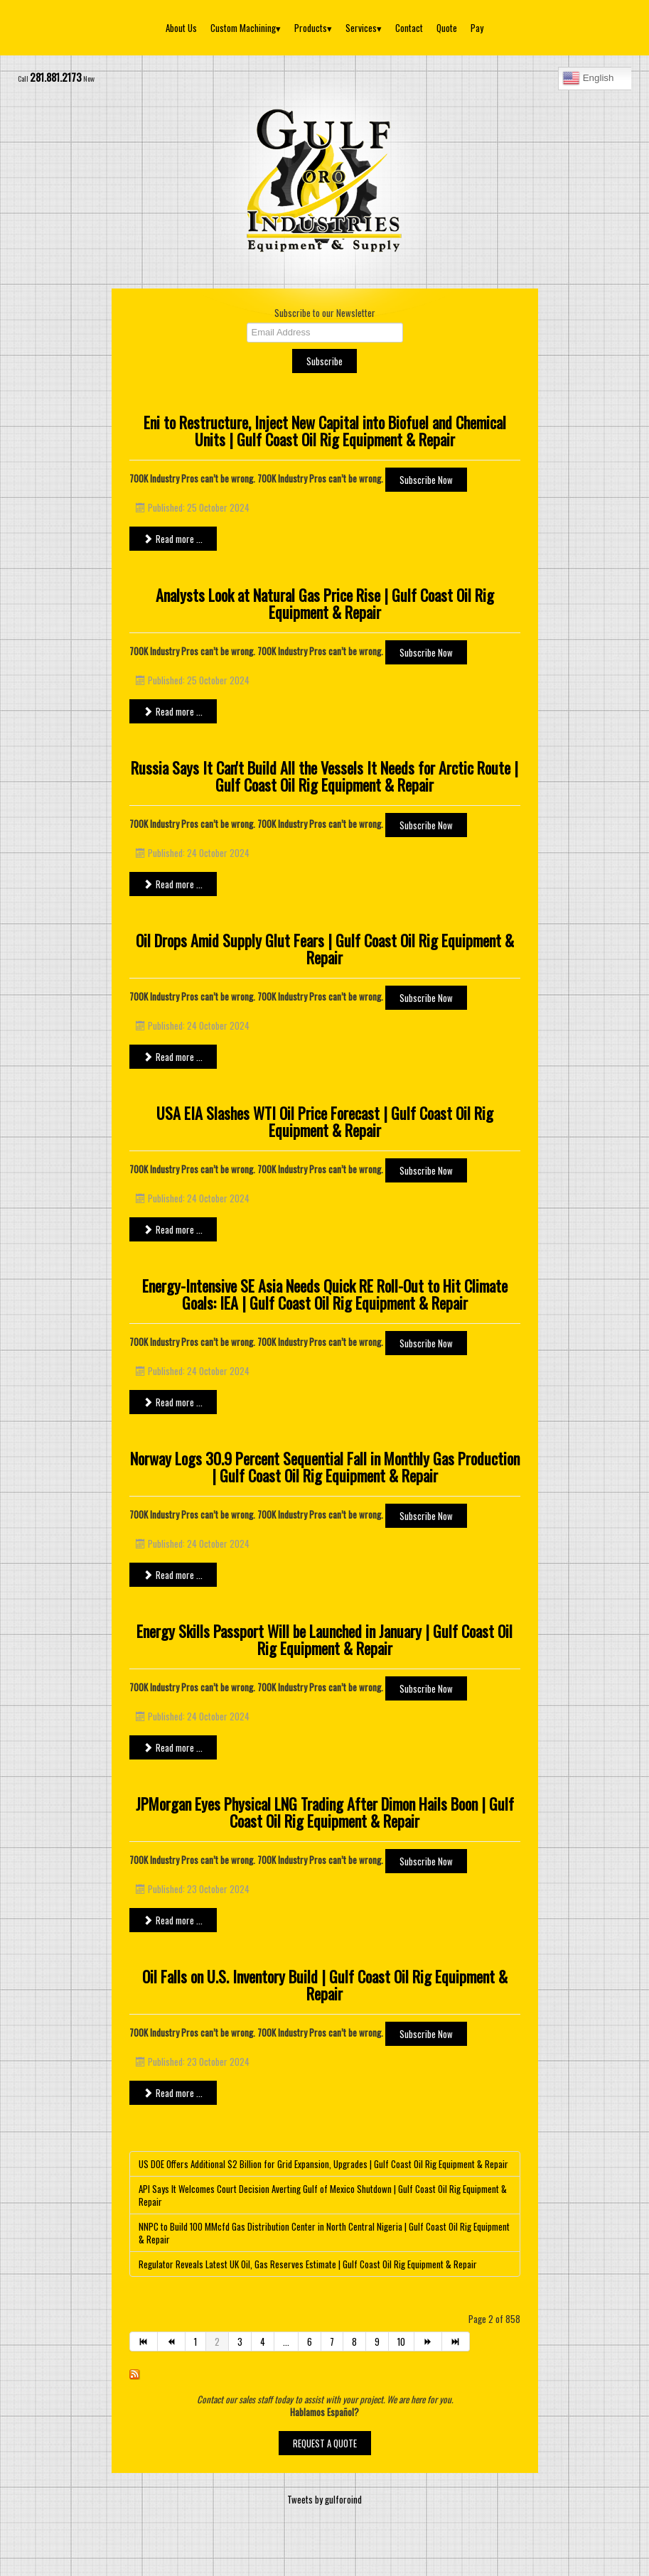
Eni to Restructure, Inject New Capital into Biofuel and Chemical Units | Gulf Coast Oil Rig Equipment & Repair (325, 431)
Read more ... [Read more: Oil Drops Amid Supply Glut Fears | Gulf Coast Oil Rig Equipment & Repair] (173, 1057)
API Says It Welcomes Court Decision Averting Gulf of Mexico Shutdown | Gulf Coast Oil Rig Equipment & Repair (323, 2195)
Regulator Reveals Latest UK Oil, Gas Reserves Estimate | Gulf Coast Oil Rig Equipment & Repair (308, 2264)
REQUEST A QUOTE (325, 2443)
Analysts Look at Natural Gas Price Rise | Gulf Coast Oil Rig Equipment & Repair (325, 603)
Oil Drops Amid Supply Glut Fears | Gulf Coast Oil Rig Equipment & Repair (325, 949)
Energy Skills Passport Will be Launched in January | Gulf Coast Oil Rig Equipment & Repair (324, 1639)
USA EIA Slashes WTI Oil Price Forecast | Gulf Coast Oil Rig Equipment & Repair (324, 1121)
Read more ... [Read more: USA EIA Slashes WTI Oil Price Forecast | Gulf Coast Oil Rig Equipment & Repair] (173, 1229)
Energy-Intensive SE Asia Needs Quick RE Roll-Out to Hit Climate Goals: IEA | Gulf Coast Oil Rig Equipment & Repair (325, 1294)
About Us (181, 28)
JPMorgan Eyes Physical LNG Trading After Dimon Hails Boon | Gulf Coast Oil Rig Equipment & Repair (325, 1812)
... (286, 2341)
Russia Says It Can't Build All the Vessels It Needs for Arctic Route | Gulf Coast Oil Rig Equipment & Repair (324, 776)
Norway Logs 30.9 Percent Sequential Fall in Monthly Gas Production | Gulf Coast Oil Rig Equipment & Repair (325, 1467)
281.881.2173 (56, 77)
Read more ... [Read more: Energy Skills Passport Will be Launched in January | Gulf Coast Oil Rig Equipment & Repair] (173, 1747)
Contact (409, 28)
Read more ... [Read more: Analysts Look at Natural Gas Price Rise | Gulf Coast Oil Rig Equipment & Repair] (173, 711)
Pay (477, 28)
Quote (446, 28)
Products (313, 28)
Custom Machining (245, 28)
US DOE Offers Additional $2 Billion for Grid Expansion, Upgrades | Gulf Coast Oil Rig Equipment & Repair (323, 2164)
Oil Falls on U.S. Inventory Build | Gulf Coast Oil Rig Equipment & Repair (325, 1985)
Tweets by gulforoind (324, 2499)
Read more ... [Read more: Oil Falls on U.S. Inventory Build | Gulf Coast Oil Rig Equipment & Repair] (173, 2093)
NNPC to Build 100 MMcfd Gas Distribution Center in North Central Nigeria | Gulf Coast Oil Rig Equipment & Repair (324, 2232)
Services (363, 28)
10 (401, 2341)
